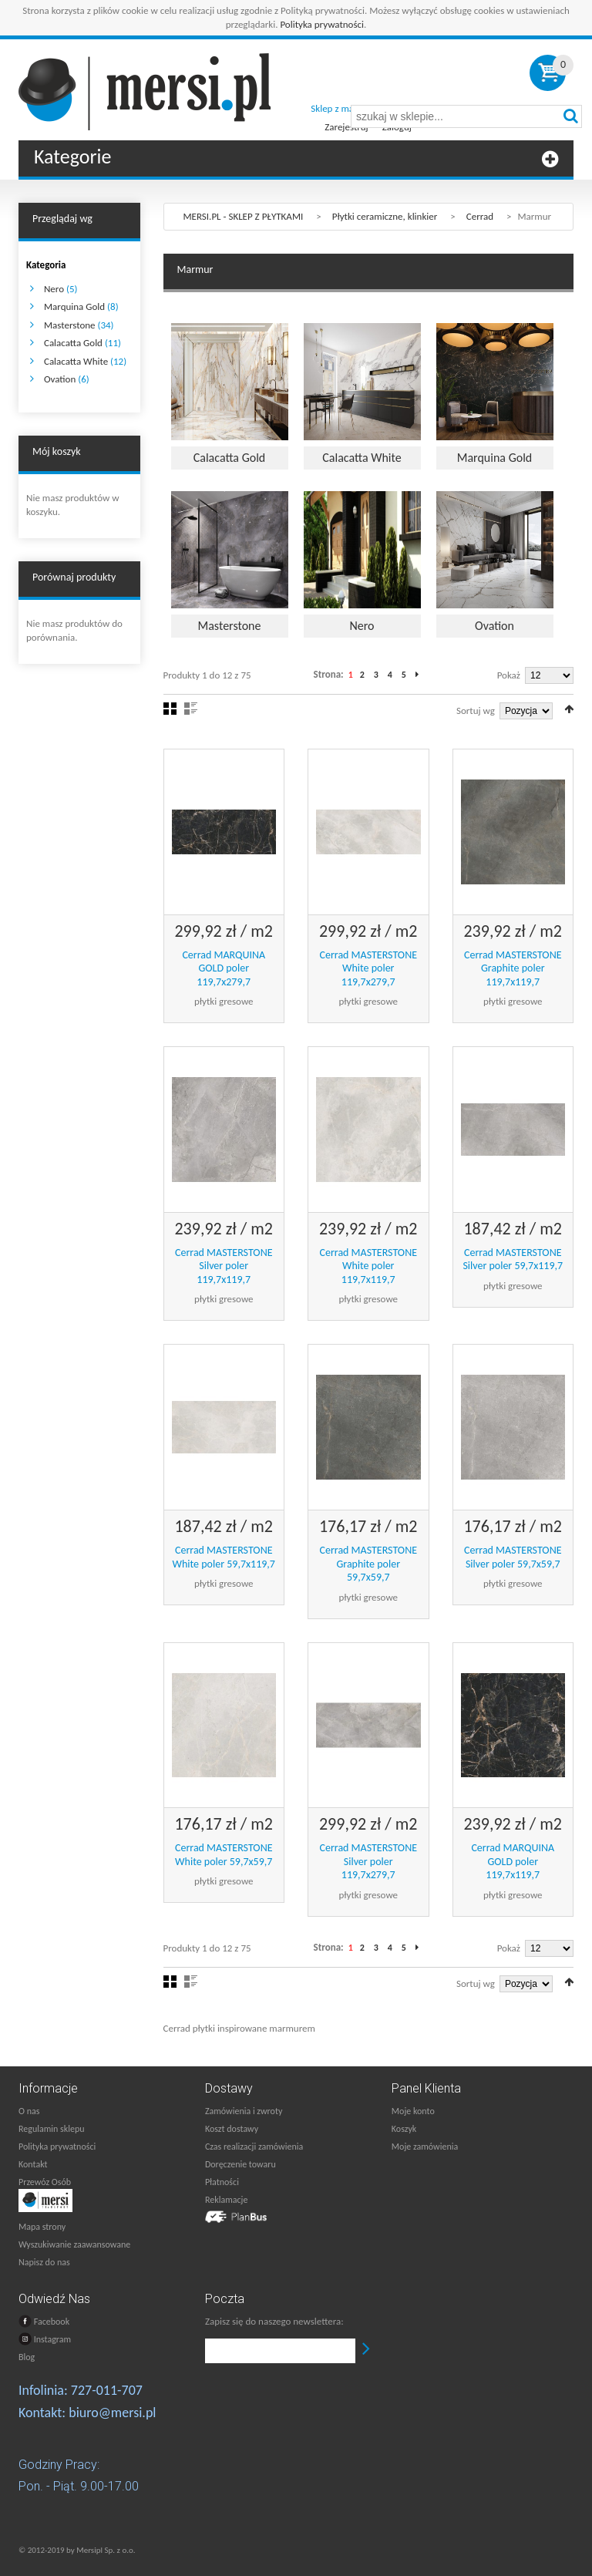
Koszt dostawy (231, 2128)
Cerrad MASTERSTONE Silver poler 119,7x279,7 (368, 1861)
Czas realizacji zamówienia (254, 2146)
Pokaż (508, 675)
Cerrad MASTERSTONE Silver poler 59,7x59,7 (513, 1557)
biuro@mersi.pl (112, 2412)
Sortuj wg (475, 710)
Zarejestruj (346, 127)
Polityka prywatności (322, 24)
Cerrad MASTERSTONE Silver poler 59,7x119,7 (512, 1259)
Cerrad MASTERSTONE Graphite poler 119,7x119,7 (513, 968)
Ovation (60, 379)
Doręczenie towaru (240, 2164)
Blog (26, 2357)
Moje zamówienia (425, 2146)
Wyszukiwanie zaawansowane (74, 2244)
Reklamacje (226, 2199)
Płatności (222, 2182)
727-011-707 (107, 2390)
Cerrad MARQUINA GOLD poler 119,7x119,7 (512, 1861)
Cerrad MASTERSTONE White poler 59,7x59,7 (224, 1854)
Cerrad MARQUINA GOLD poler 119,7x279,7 (223, 968)
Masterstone (70, 325)
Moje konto (413, 2111)
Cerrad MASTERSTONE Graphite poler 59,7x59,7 (368, 1564)
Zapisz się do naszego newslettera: (274, 2321)
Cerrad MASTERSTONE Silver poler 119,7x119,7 (224, 1266)
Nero (54, 289)
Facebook (43, 2321)
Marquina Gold (74, 306)
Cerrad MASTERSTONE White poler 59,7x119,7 (224, 1557)
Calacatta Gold (73, 343)
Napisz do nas (44, 2262)
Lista (190, 708)
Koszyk (404, 2128)
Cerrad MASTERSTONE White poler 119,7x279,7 (368, 968)
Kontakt (33, 2164)
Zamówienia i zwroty (243, 2111)
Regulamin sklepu (51, 2128)
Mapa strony (42, 2226)
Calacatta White (76, 361)
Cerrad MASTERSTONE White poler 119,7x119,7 (368, 1266)
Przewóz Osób (44, 2182)
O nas (28, 2111)
